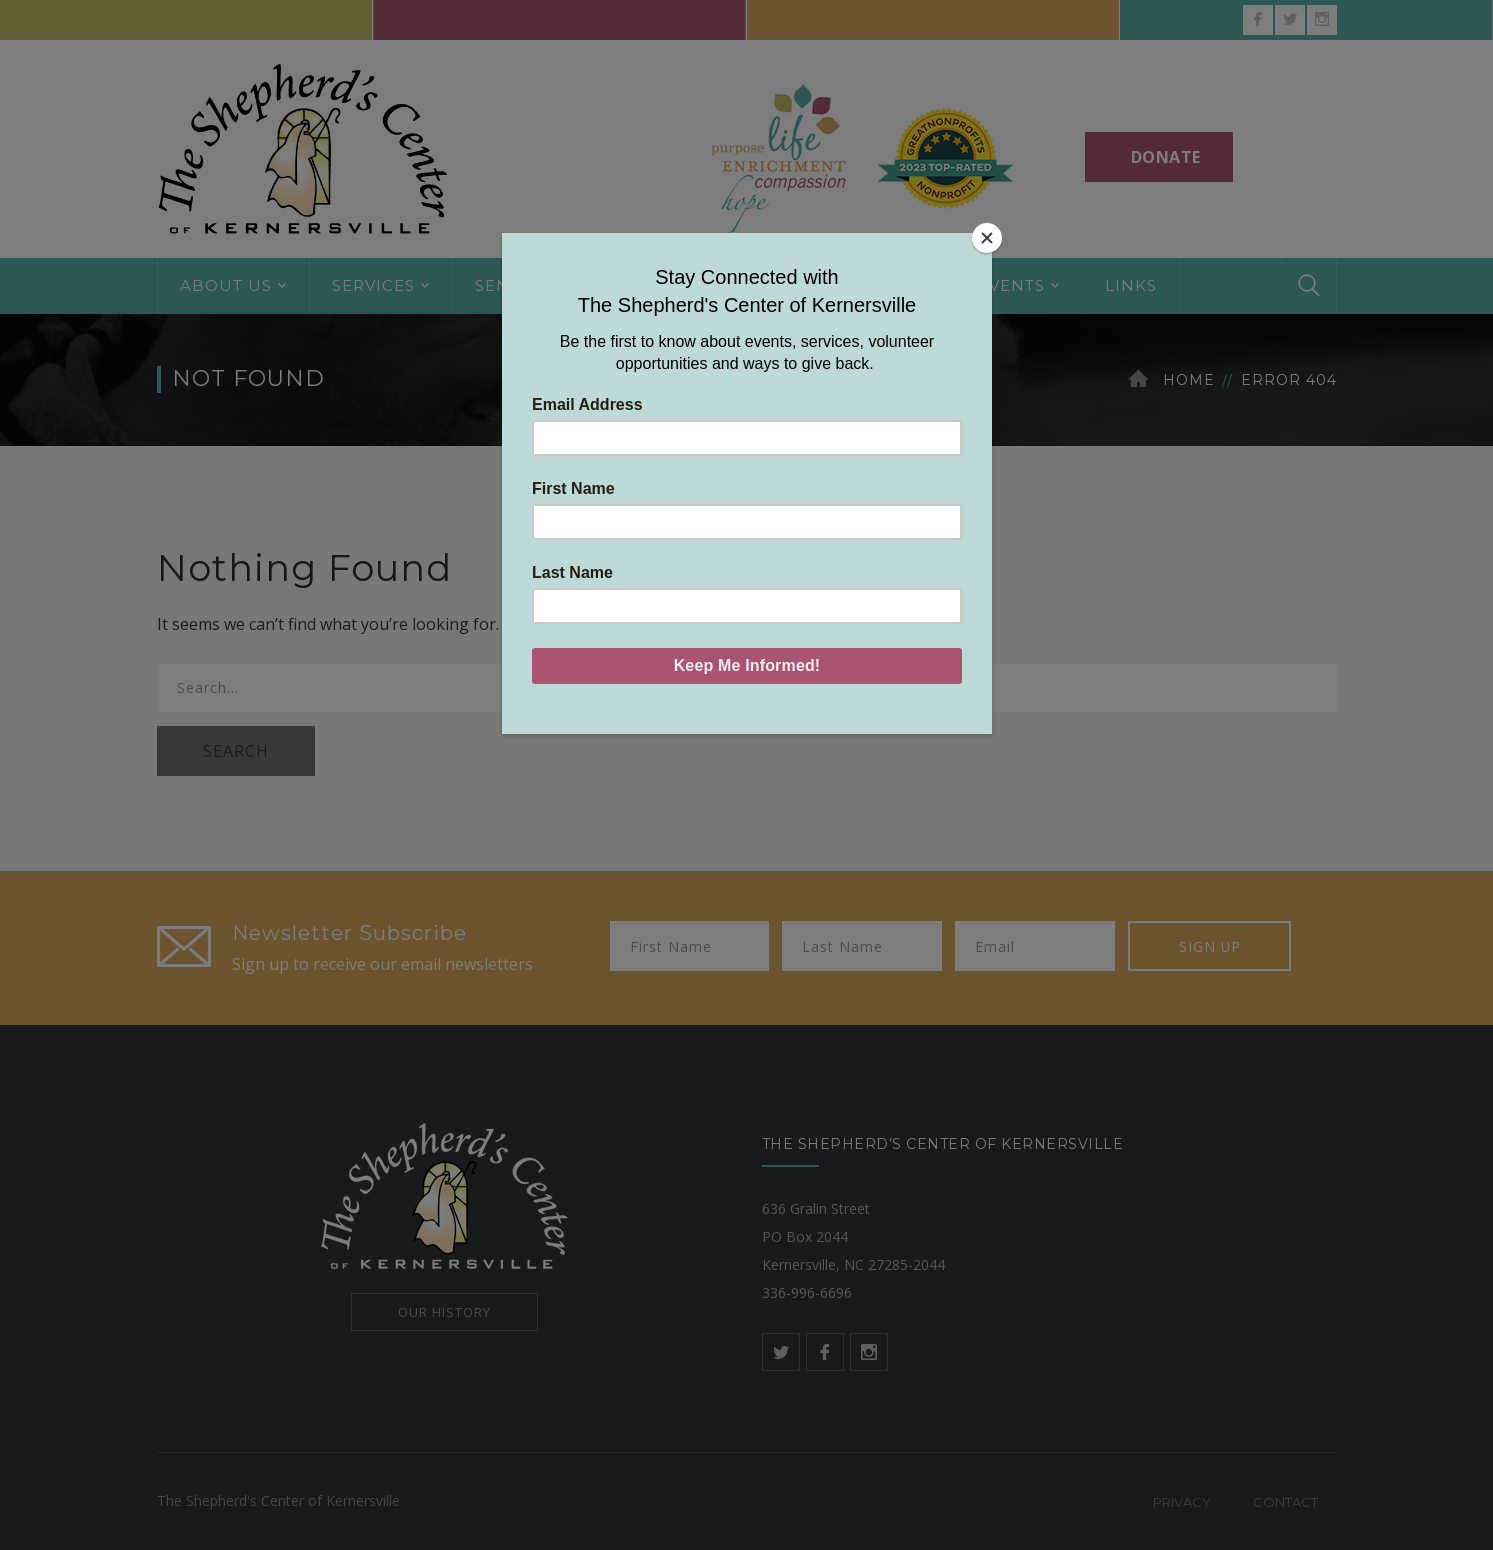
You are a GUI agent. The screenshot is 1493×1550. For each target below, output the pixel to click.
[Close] (987, 238)
